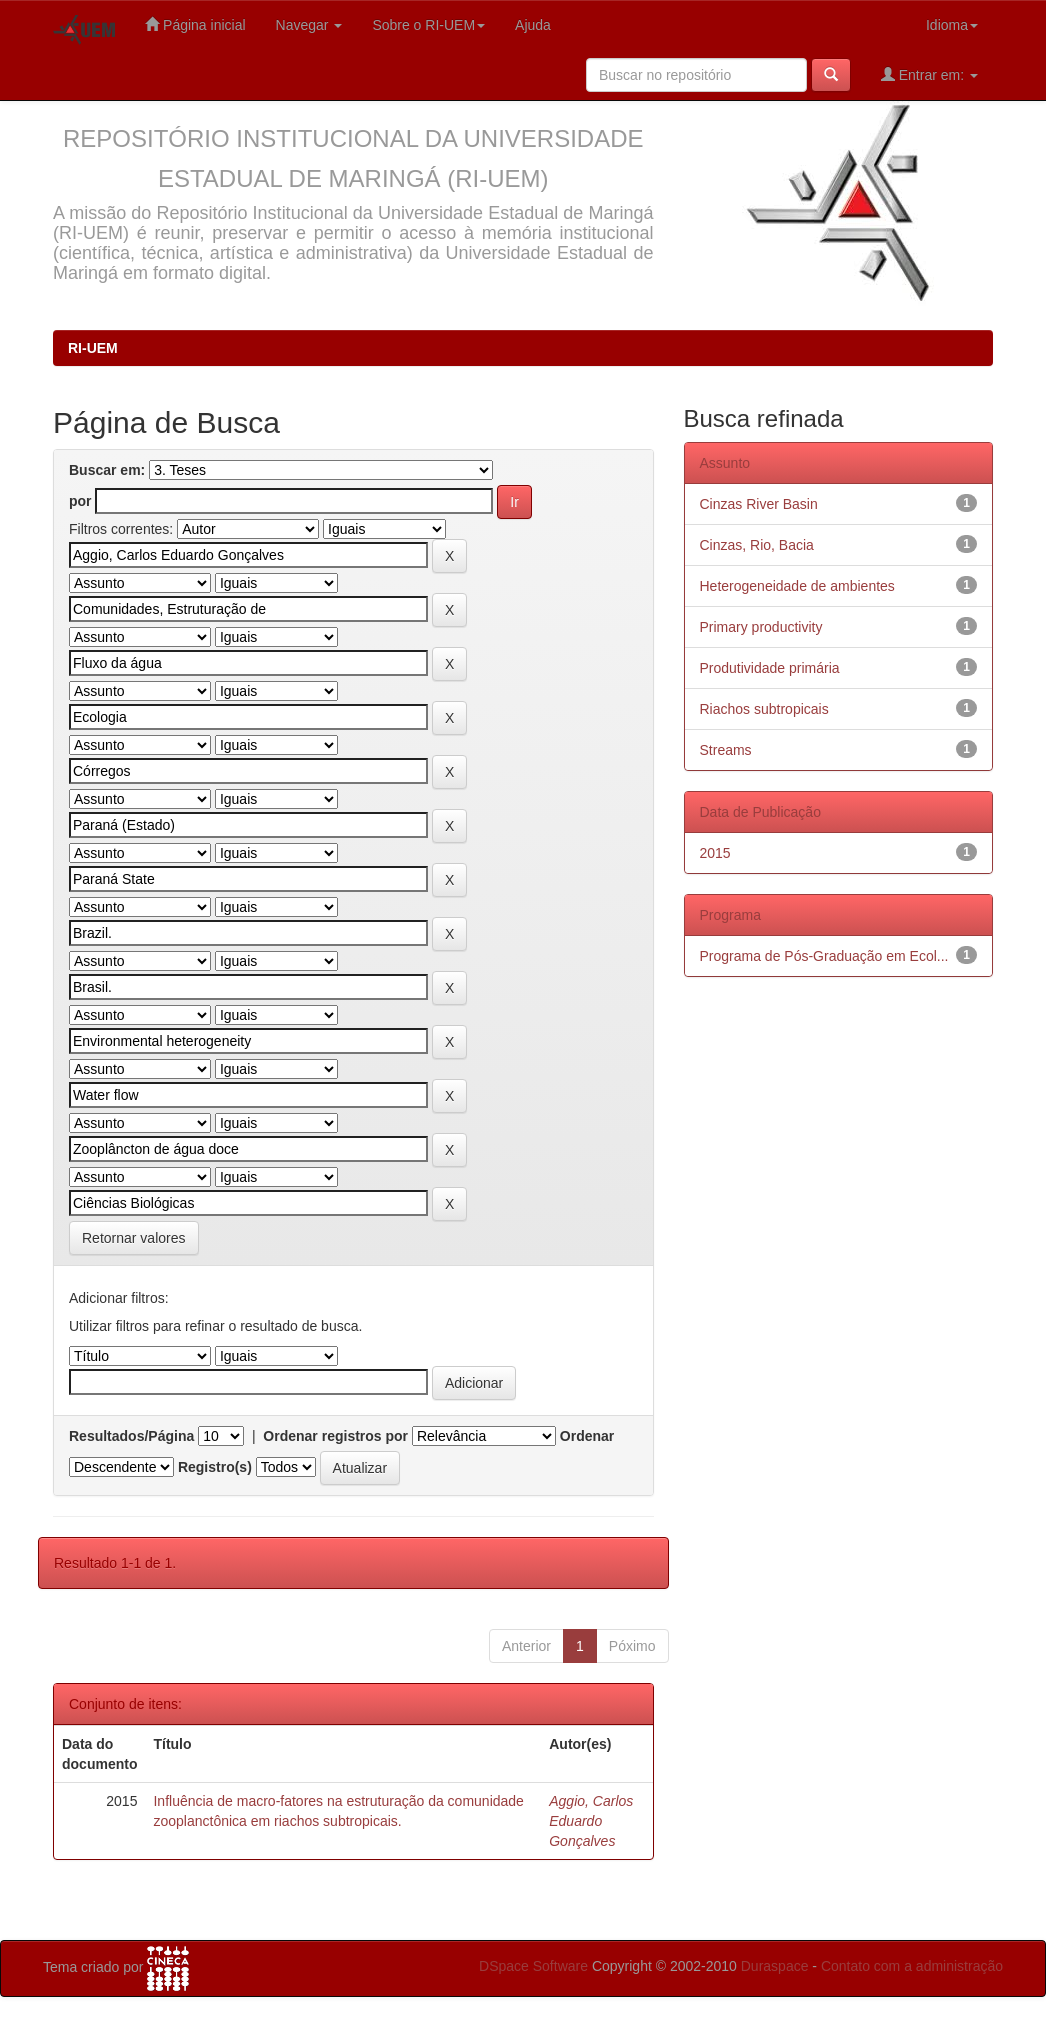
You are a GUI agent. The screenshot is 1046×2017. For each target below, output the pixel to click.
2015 (715, 853)
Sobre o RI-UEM (428, 25)
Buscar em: (107, 470)
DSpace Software (533, 1966)
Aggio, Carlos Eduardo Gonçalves (591, 1821)
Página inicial (195, 24)
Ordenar (587, 1436)
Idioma (952, 25)
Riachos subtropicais (764, 709)
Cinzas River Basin (759, 504)
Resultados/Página (131, 1436)
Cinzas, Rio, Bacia (757, 545)
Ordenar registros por (335, 1436)
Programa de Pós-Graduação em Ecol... (824, 956)
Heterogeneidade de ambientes (797, 586)
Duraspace (775, 1966)
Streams (726, 750)
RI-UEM (93, 348)
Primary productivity (761, 627)
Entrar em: (929, 74)
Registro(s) (215, 1467)
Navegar (309, 25)
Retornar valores (134, 1238)
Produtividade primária (770, 668)
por (80, 501)
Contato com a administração (912, 1966)
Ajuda (533, 25)
